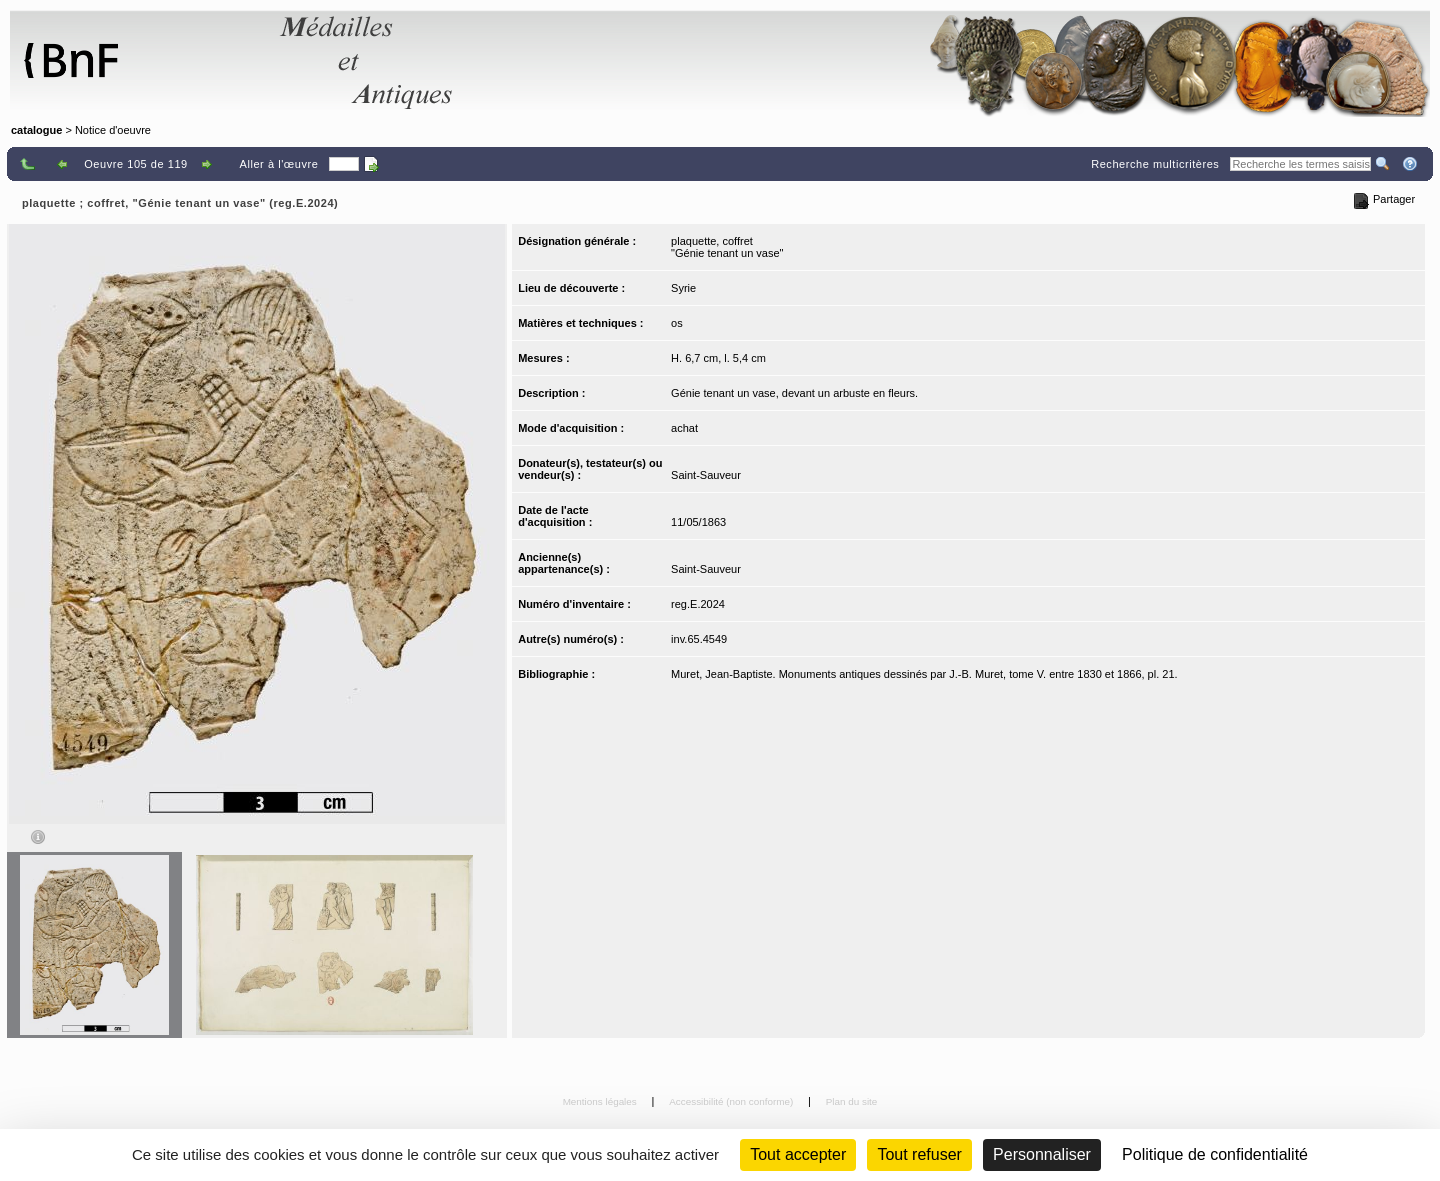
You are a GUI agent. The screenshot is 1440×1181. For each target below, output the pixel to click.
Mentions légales (601, 1101)
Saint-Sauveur (706, 475)
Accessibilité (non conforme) (732, 1101)
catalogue (36, 130)
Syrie (683, 288)
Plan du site (852, 1101)
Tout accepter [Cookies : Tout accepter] (798, 1154)
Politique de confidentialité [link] (1215, 1154)
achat (684, 428)
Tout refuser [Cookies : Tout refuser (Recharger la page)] (919, 1154)
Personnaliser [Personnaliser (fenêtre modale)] (1042, 1154)
